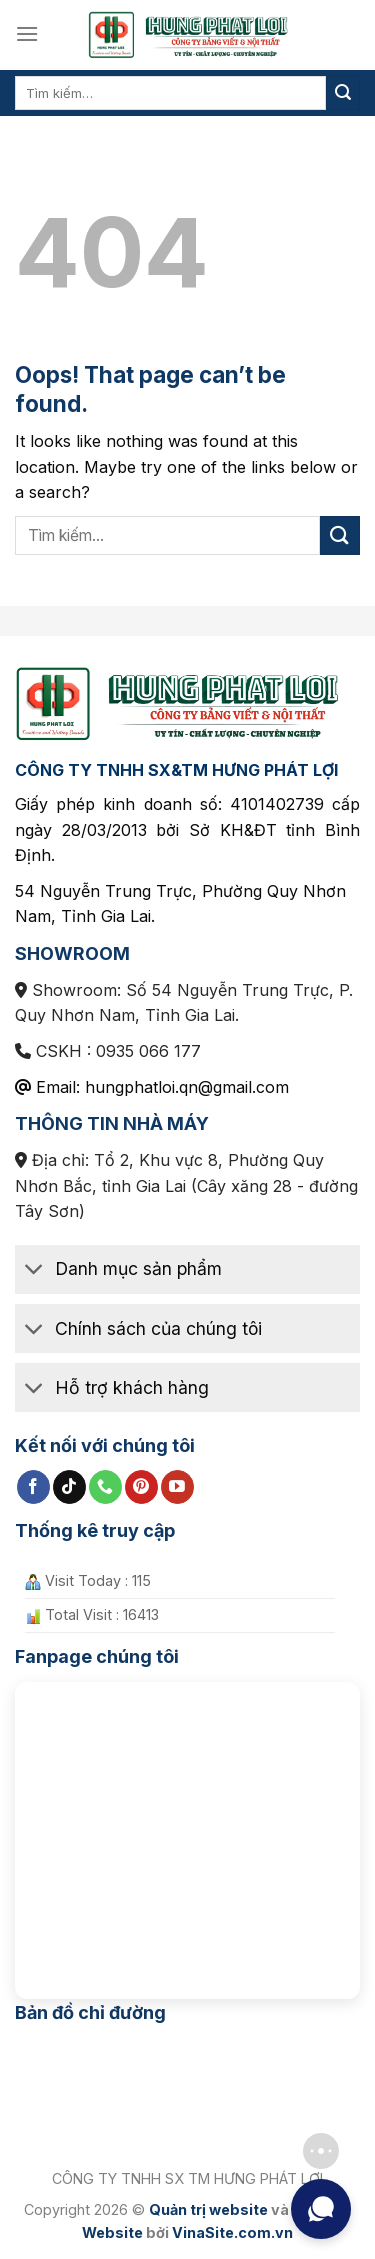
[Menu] (27, 33)
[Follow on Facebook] (33, 1487)
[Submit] (343, 93)
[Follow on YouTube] (177, 1487)
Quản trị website (208, 2209)
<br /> (187, 1832)
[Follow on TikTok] (69, 1487)
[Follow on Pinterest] (141, 1487)
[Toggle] (34, 1271)
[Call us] (105, 1487)
